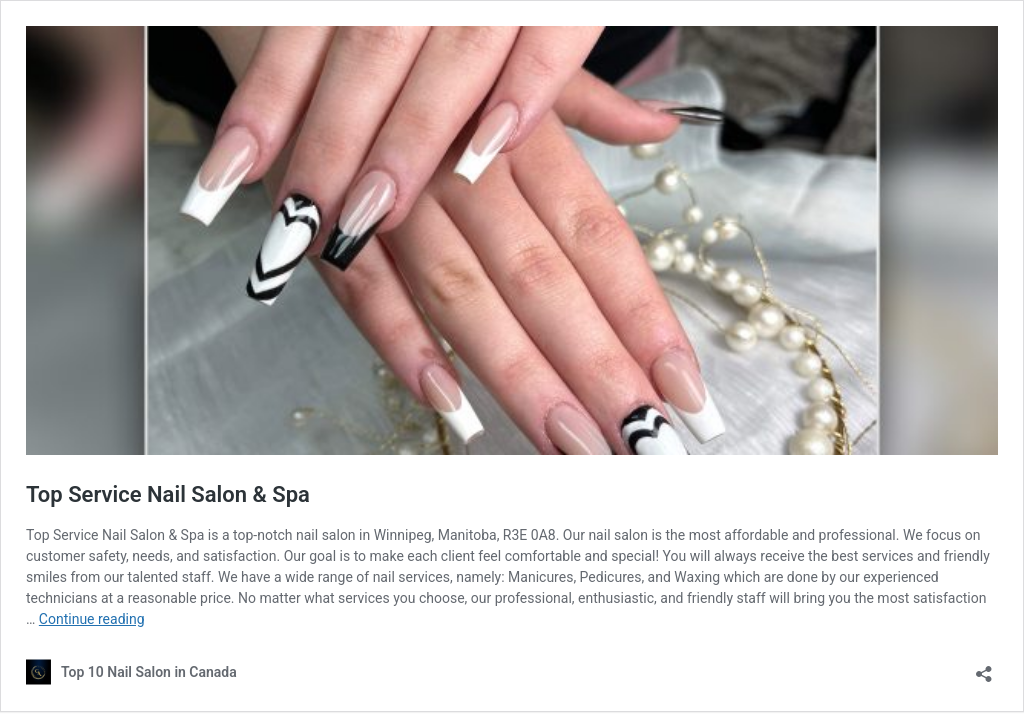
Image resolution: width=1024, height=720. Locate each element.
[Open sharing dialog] (984, 667)
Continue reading (92, 619)
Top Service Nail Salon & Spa (168, 494)
